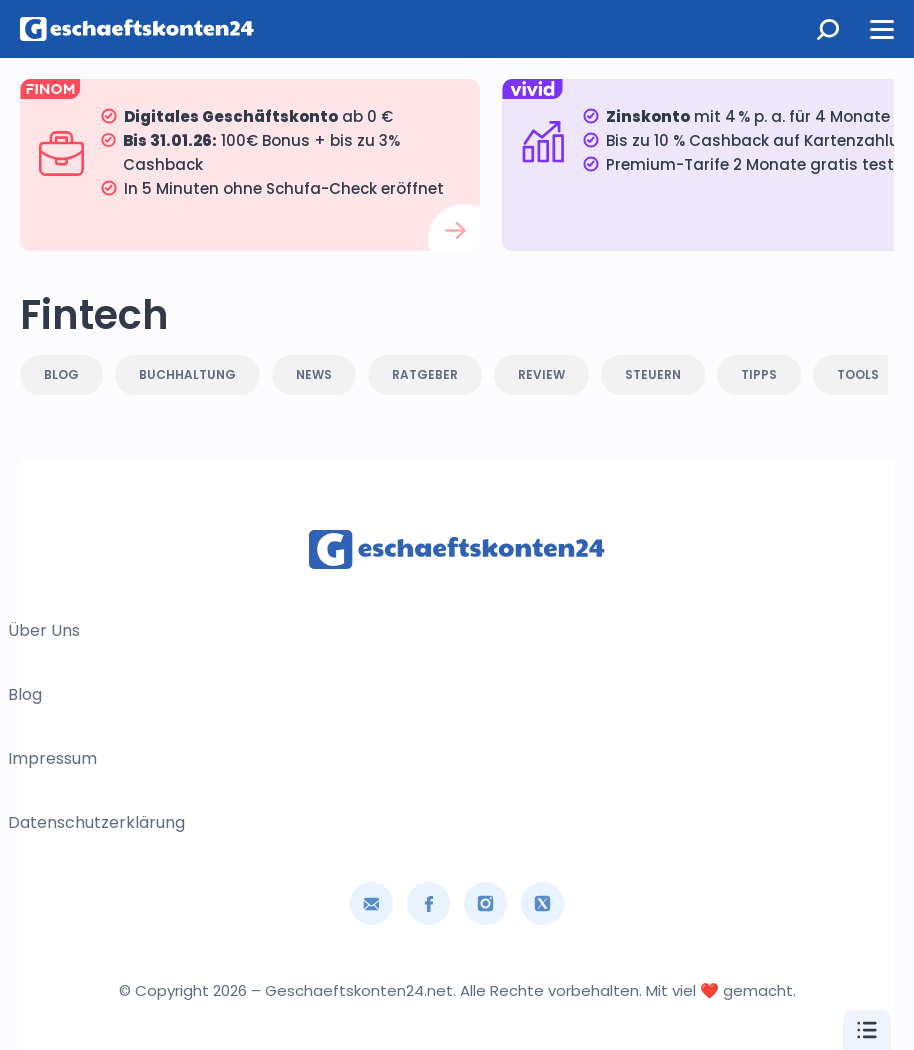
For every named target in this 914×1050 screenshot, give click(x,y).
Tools (858, 374)
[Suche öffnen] (828, 29)
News (314, 374)
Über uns (44, 630)
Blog (61, 374)
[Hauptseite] (140, 29)
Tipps (759, 374)
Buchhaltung (187, 374)
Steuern (653, 374)
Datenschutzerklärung (96, 822)
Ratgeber (425, 374)
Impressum (52, 758)
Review (541, 374)
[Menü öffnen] (882, 29)
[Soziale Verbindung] (428, 903)
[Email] (371, 903)
